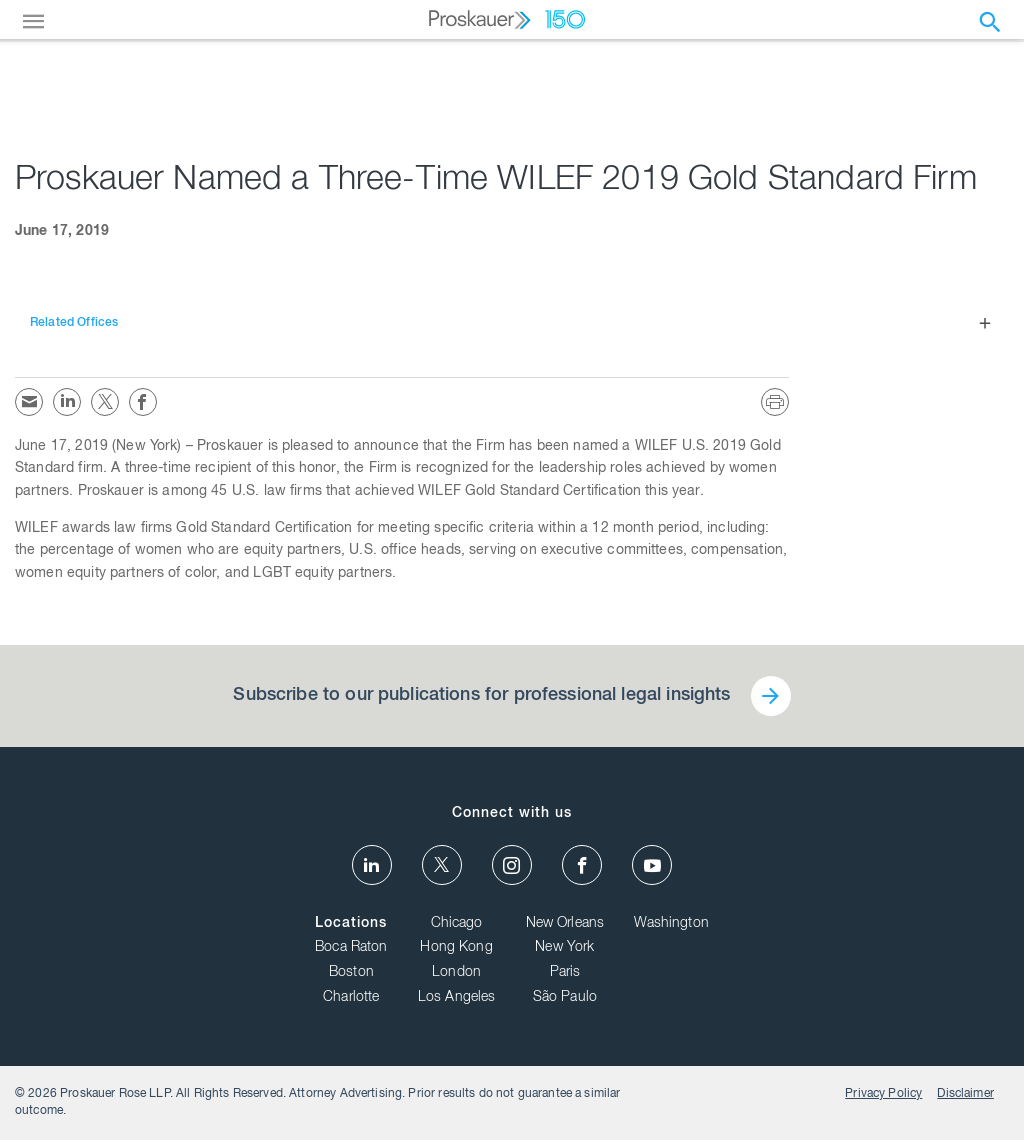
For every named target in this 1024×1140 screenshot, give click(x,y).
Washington (671, 924)
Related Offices (74, 323)
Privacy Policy (883, 1094)
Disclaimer (965, 1094)
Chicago (457, 924)
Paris (565, 973)
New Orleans (565, 924)
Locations (351, 924)
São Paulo (565, 998)
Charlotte (351, 998)
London (456, 973)
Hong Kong (456, 948)
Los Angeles (457, 998)
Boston (351, 973)
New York (564, 948)
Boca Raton (351, 948)
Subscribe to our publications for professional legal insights (481, 696)
